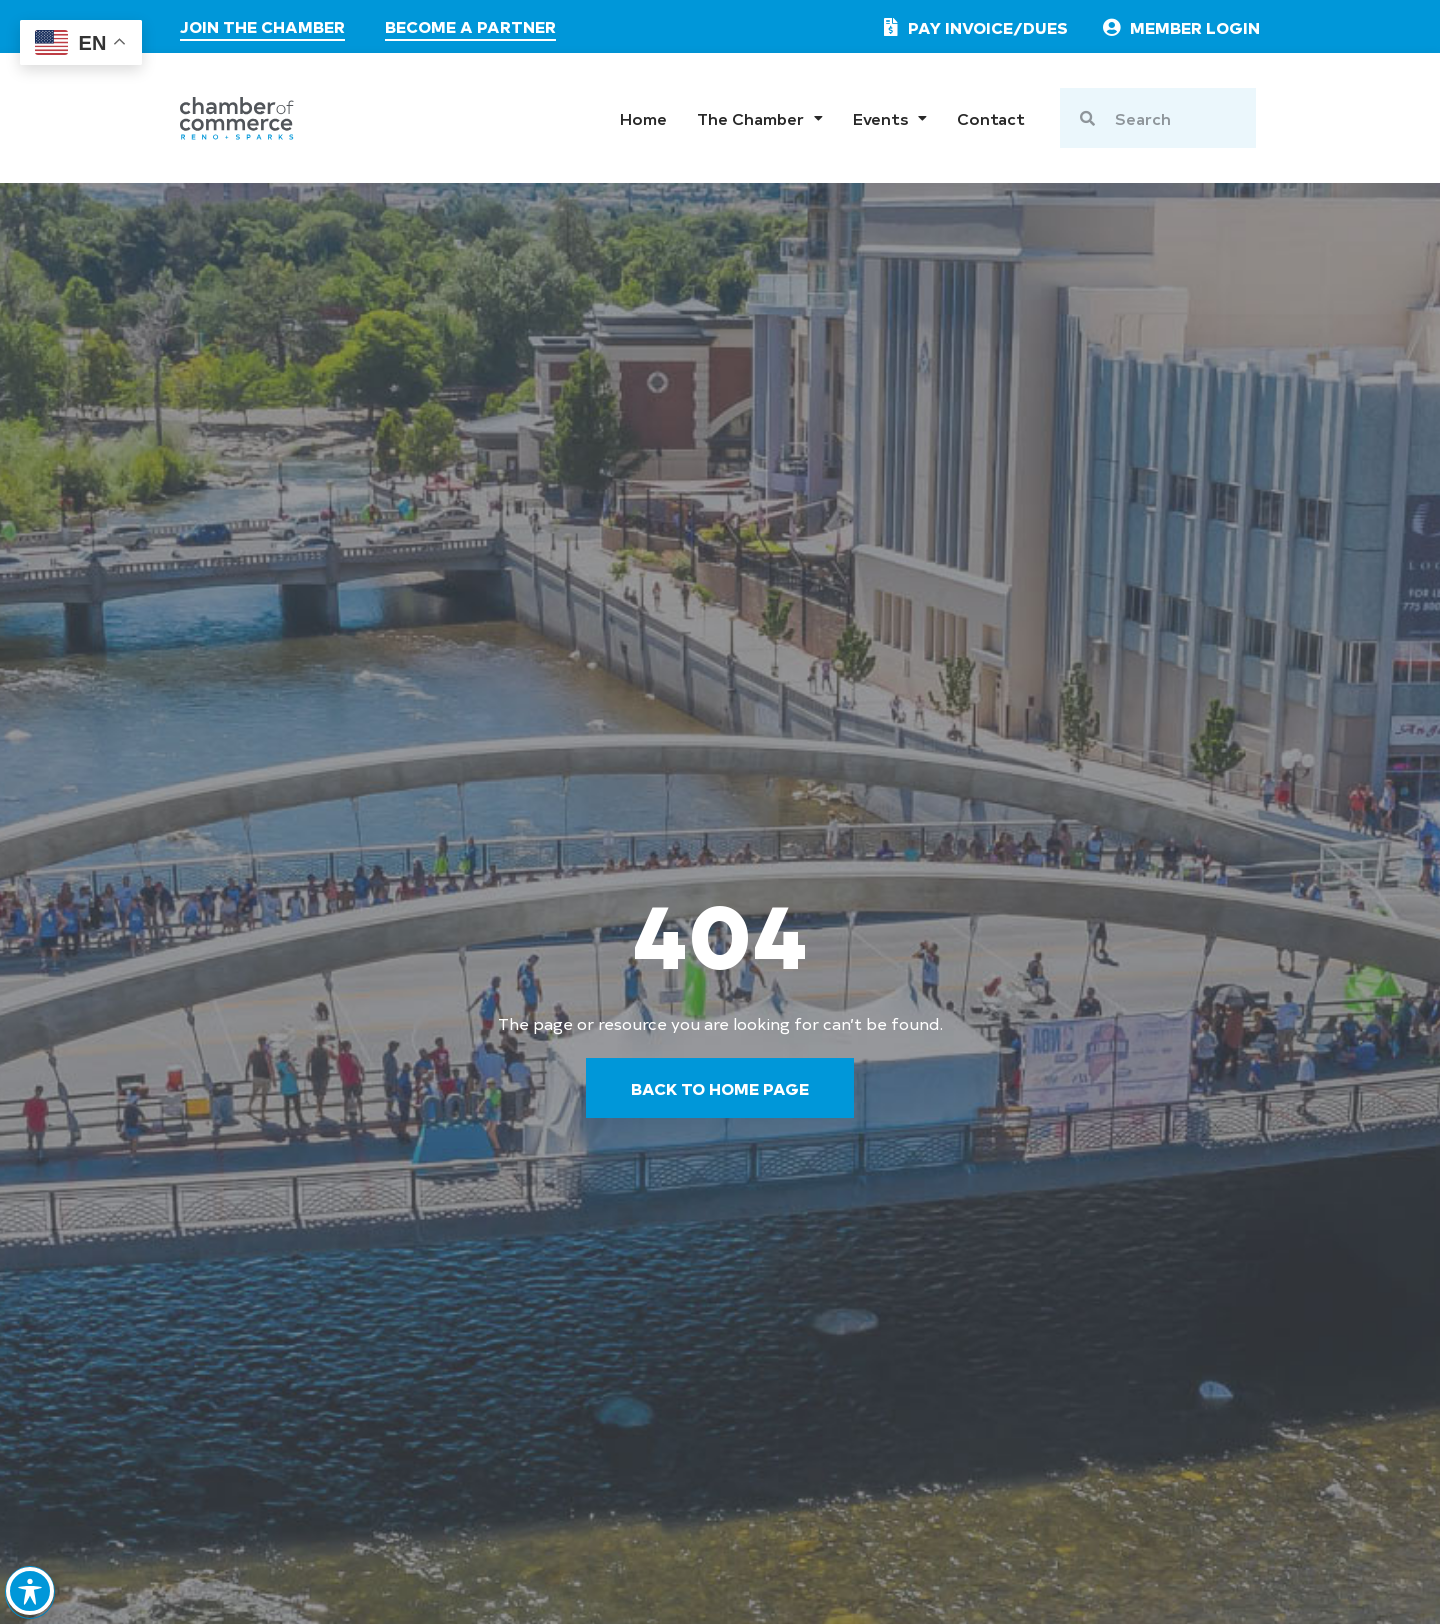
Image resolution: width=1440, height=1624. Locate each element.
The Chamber (760, 118)
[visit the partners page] (470, 29)
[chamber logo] (237, 118)
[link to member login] (1179, 27)
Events (890, 118)
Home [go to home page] (643, 118)
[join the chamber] (262, 29)
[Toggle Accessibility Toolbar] (30, 1588)
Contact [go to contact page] (991, 118)
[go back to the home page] (720, 1088)
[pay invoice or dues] (971, 27)
